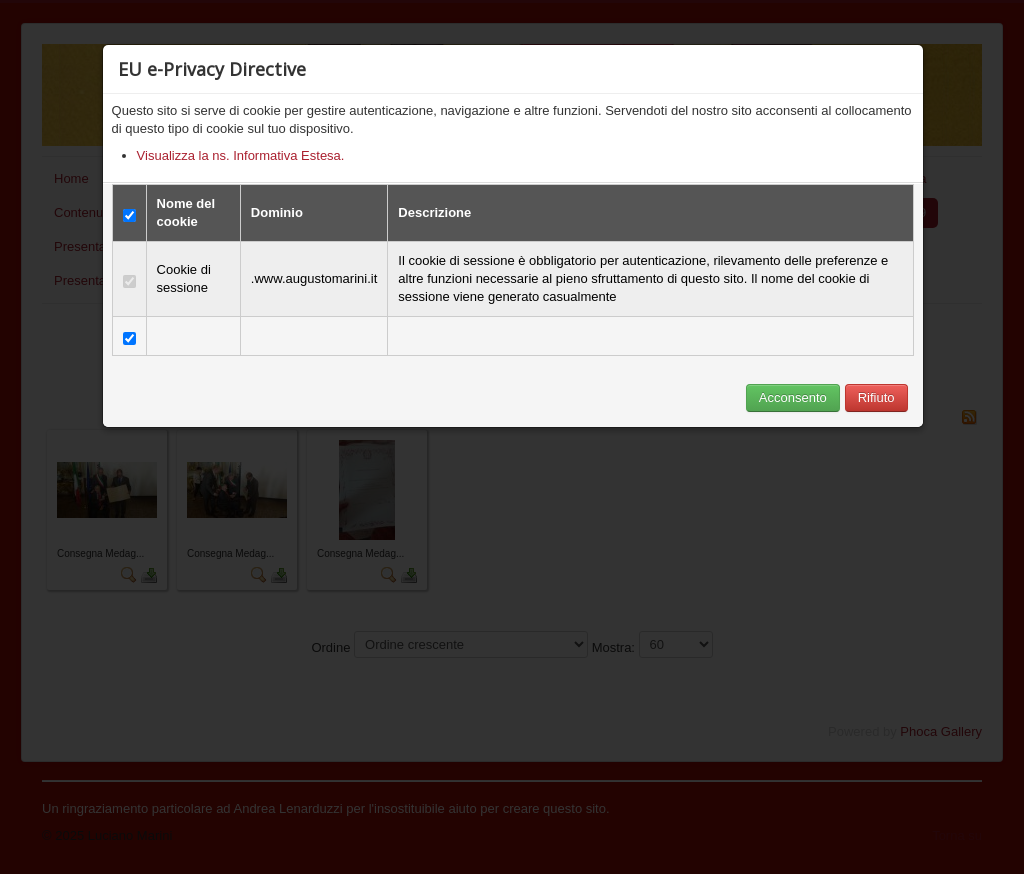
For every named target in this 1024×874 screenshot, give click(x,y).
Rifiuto (876, 397)
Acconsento (793, 397)
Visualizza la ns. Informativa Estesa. (241, 155)
